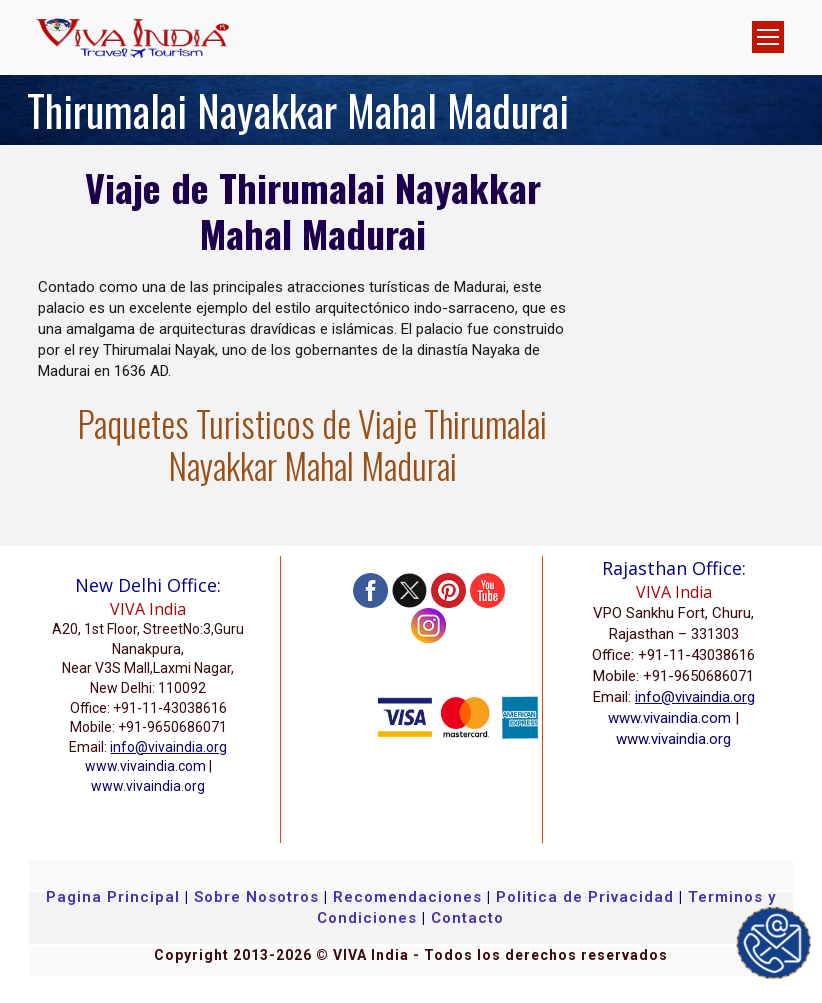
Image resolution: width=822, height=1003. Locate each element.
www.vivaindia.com (145, 766)
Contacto (467, 918)
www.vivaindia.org (148, 786)
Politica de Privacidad (585, 897)
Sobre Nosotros (256, 897)
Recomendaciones (407, 897)
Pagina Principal (113, 897)
